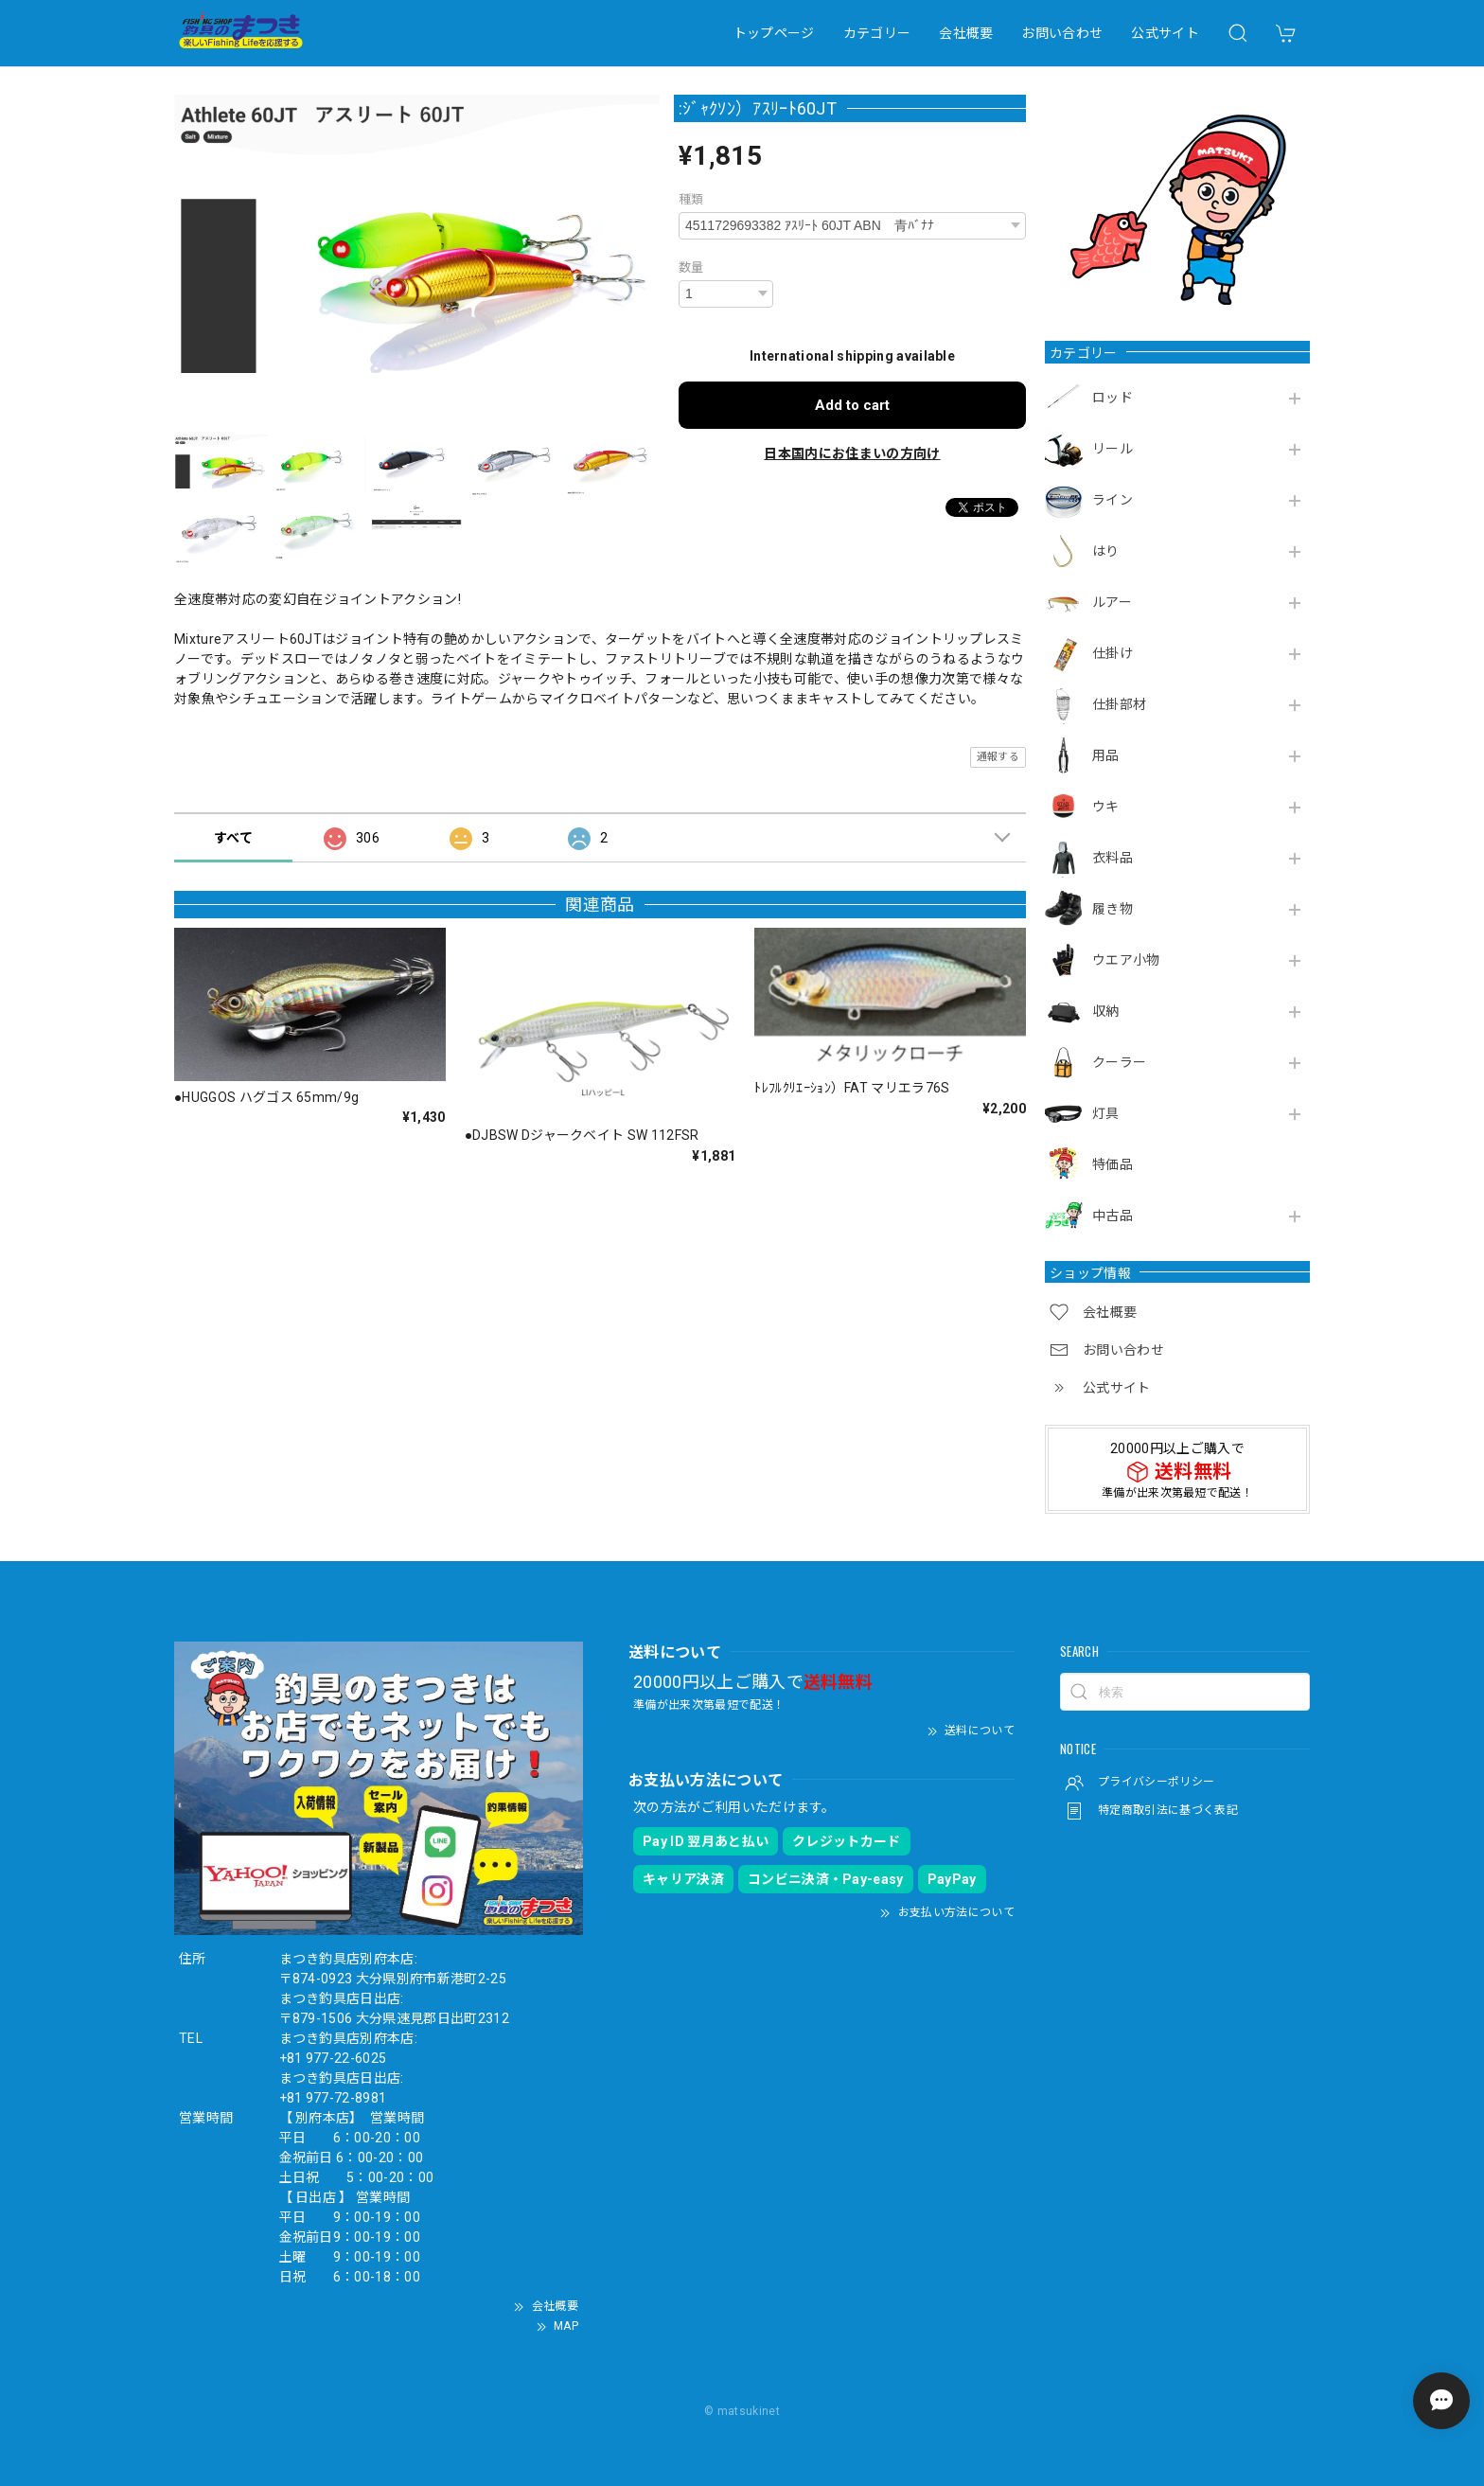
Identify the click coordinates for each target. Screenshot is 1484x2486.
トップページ (774, 33)
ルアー (1112, 602)
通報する (998, 757)
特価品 (1112, 1164)
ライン (1112, 499)
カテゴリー (877, 33)
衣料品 (1112, 857)
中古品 (1112, 1215)
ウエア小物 (1126, 960)
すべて (233, 837)
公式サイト (1165, 33)
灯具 (1106, 1113)
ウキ (1106, 806)
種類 (691, 199)
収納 (1106, 1011)
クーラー (1119, 1062)
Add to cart (852, 405)
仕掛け (1112, 653)
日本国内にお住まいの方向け (852, 453)
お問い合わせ (1062, 33)
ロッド (1112, 397)
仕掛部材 (1119, 704)
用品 (1106, 755)
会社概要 (966, 33)
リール (1112, 448)
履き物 (1112, 908)
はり (1106, 551)
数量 (691, 267)
